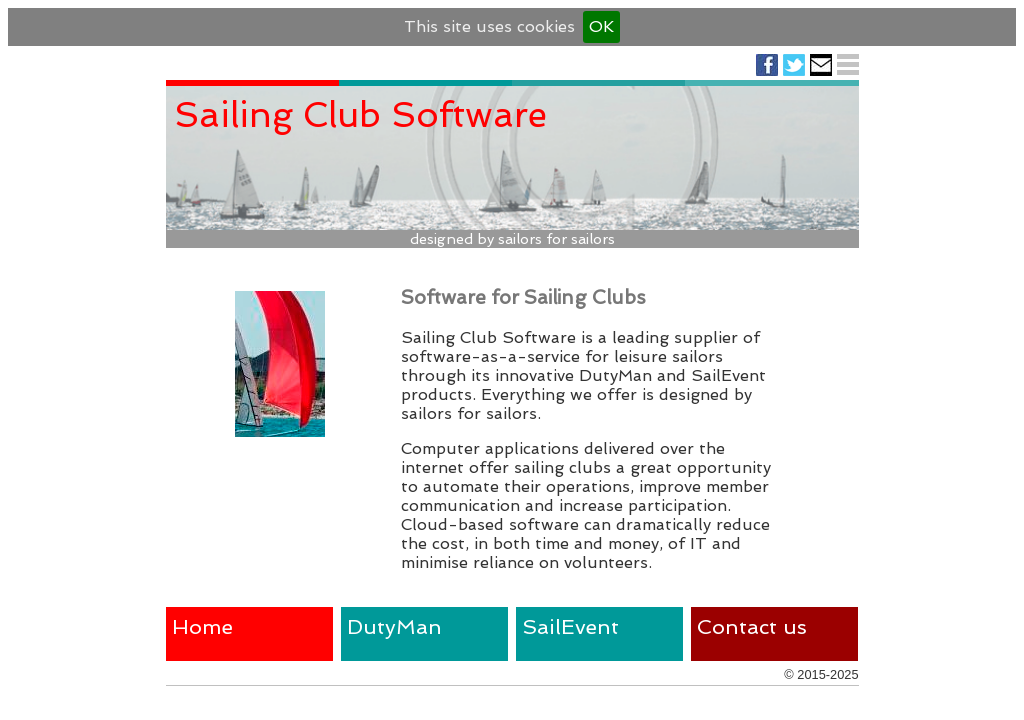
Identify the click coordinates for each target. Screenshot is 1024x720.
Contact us (752, 626)
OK (601, 26)
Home (202, 626)
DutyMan (394, 626)
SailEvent (570, 626)
